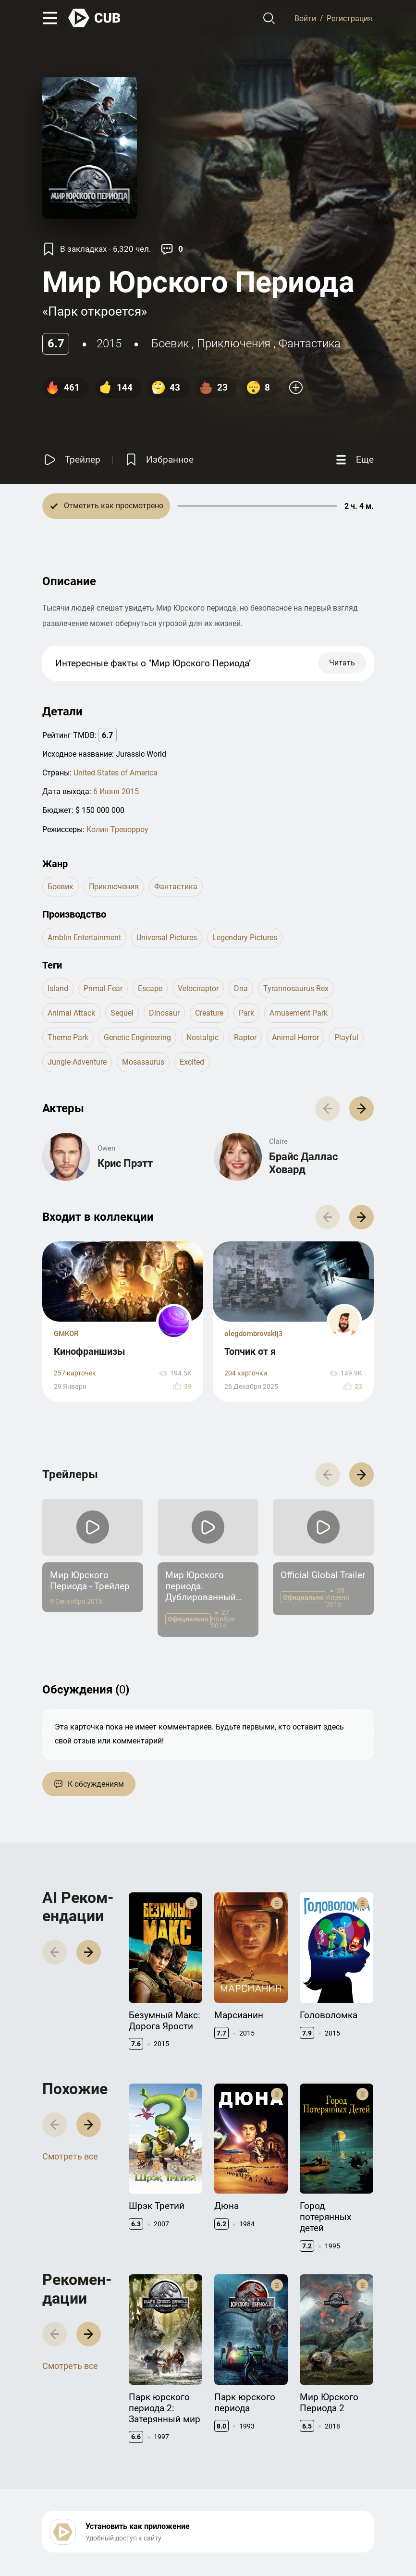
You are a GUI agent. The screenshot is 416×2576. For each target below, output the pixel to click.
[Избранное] (158, 460)
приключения (233, 343)
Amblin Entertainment (84, 937)
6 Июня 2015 (116, 791)
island (58, 988)
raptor (245, 1037)
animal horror (295, 1037)
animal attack (71, 1013)
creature (209, 1013)
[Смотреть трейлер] (71, 460)
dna (241, 988)
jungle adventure (77, 1062)
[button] (361, 1108)
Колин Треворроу (117, 829)
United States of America (115, 772)
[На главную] (94, 18)
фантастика (310, 343)
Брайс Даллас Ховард (303, 1163)
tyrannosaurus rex (296, 988)
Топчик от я (250, 1351)
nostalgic (202, 1037)
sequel (122, 1013)
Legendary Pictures (244, 937)
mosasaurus (143, 1062)
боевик (170, 343)
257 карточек (75, 1373)
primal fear (103, 988)
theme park (68, 1037)
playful (346, 1037)
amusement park (298, 1013)
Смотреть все (70, 2156)
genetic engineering (137, 1037)
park (246, 1013)
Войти (305, 18)
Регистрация (349, 18)
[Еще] (353, 460)
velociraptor (198, 988)
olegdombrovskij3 (253, 1333)
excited (192, 1062)
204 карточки (245, 1373)
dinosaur (164, 1013)
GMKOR (66, 1333)
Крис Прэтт (125, 1163)
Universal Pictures (166, 937)
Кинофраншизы (89, 1351)
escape (150, 988)
